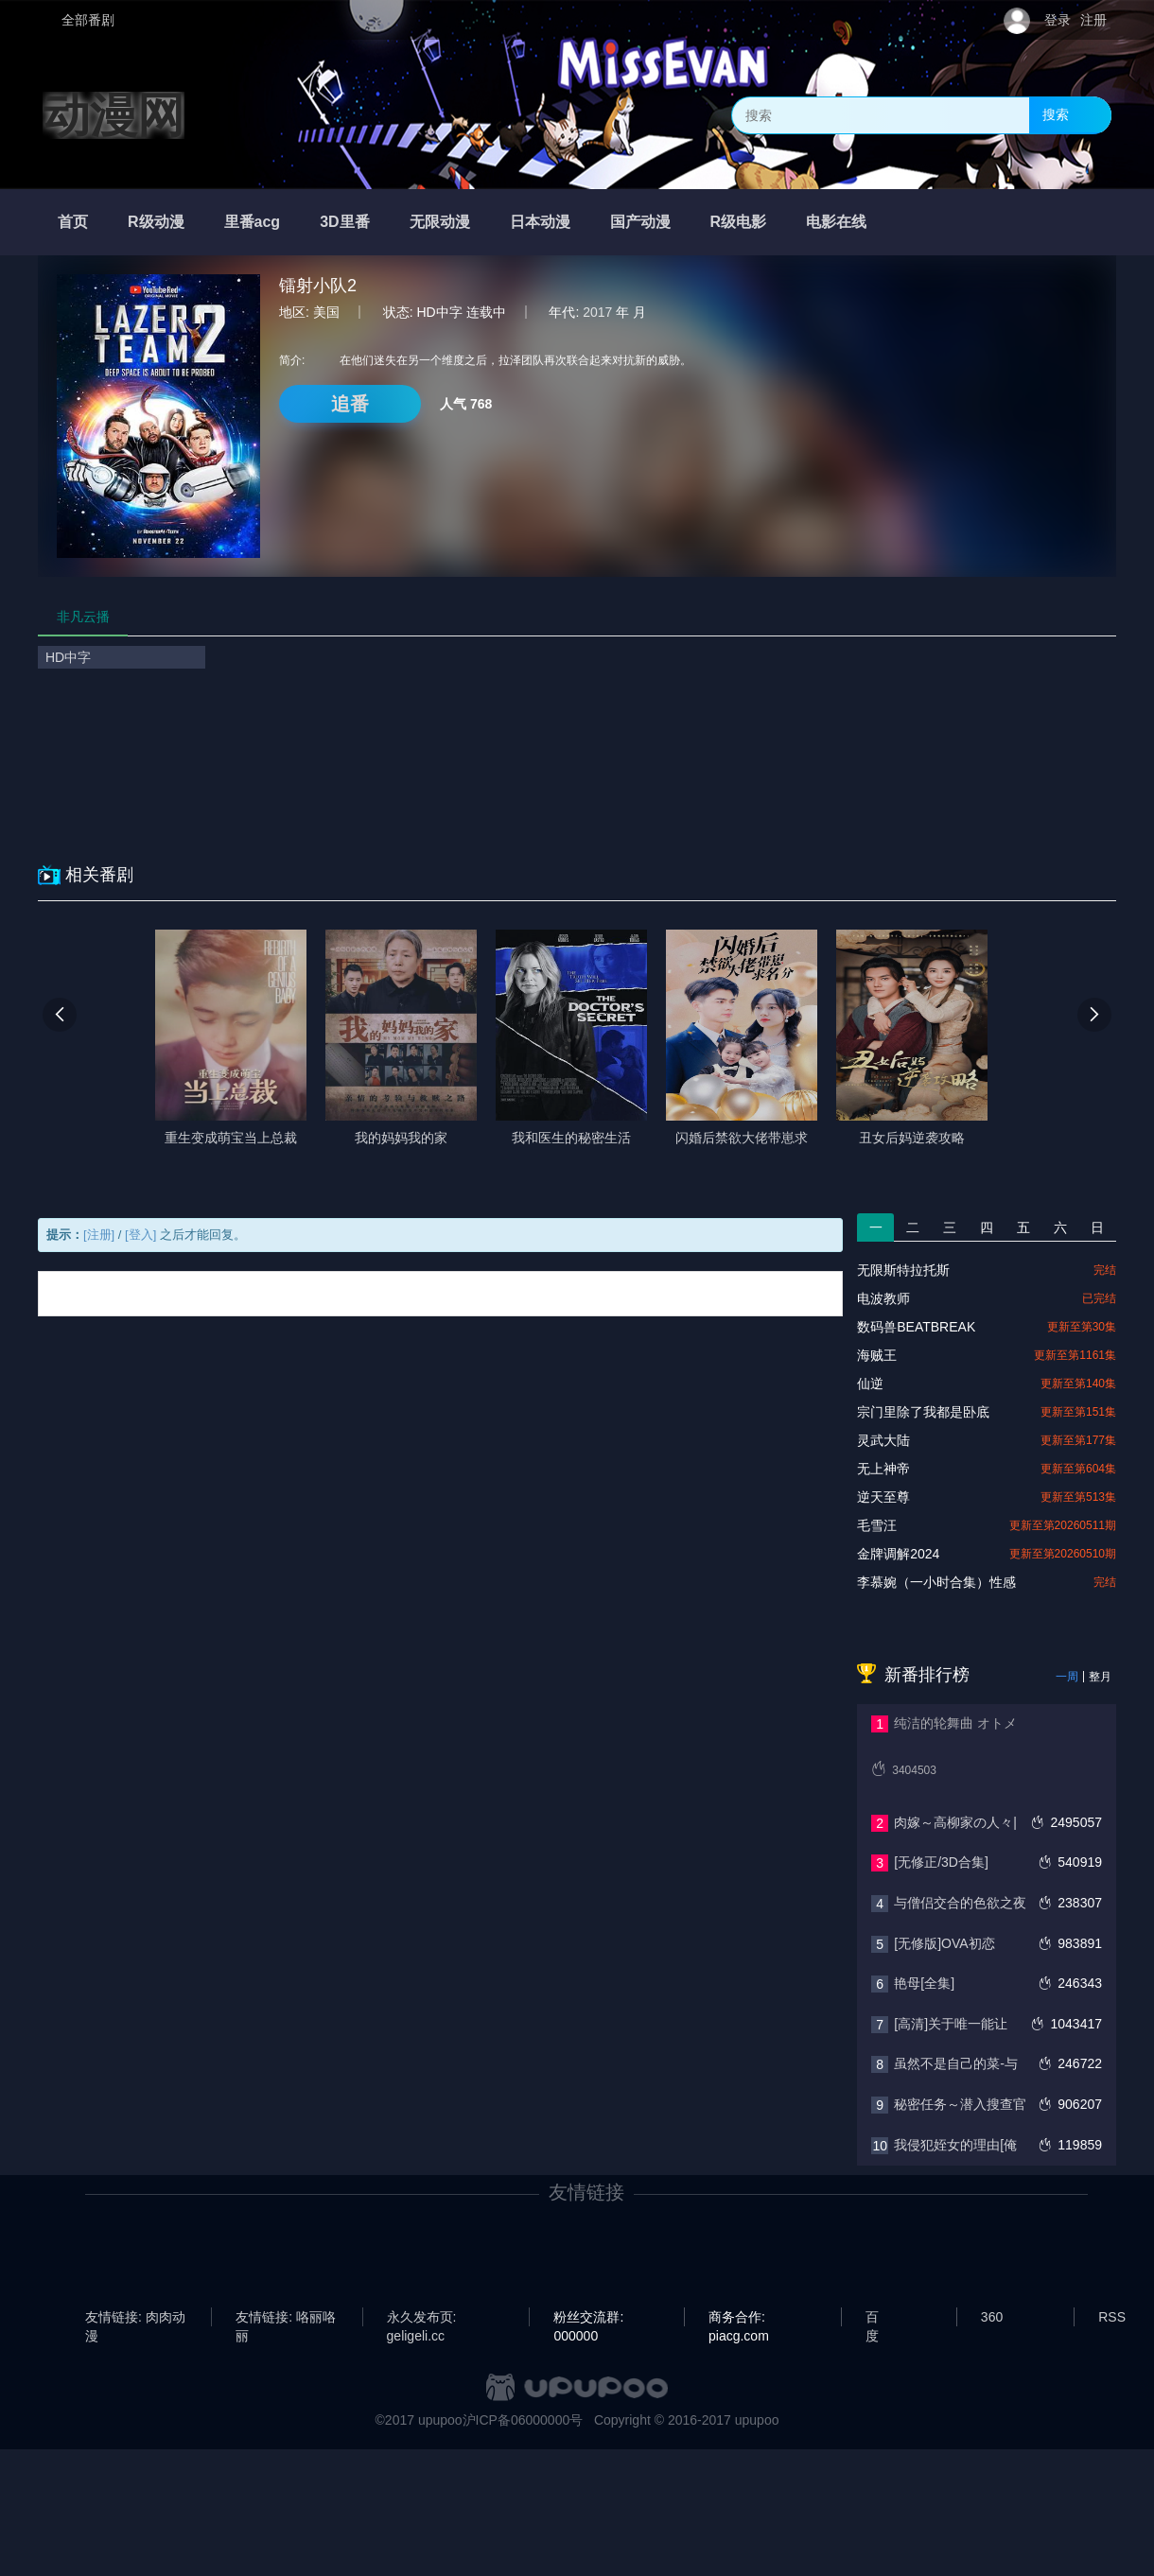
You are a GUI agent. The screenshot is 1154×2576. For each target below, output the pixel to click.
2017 (597, 312)
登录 (1057, 19)
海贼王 (877, 1355)
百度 (872, 2317)
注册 (1093, 19)
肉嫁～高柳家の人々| (955, 1822)
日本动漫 (540, 222)
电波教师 (883, 1298)
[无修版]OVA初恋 (944, 1943)
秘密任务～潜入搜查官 (960, 2104)
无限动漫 (440, 222)
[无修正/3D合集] (941, 1862)
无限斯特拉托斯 (903, 1270)
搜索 (1055, 114)
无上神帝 (883, 1468)
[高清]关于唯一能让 (950, 2023)
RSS (1112, 2316)
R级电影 (738, 222)
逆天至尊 (883, 1497)
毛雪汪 (877, 1525)
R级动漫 (156, 222)
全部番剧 (87, 19)
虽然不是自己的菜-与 (956, 2063)
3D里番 (344, 222)
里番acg (252, 222)
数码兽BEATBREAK (916, 1326)
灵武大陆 (883, 1440)
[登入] (140, 1234)
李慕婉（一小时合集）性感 (936, 1582)
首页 (73, 222)
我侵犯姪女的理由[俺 (955, 2144)
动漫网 (113, 115)
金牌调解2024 (898, 1553)
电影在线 (836, 222)
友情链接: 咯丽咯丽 (286, 2317)
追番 (350, 403)
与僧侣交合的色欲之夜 (960, 1902)
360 (992, 2316)
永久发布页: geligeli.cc (422, 2317)
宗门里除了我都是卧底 (923, 1411)
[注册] (98, 1234)
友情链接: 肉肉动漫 (135, 2317)
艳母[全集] (924, 1983)
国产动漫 (640, 222)
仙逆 (870, 1383)
